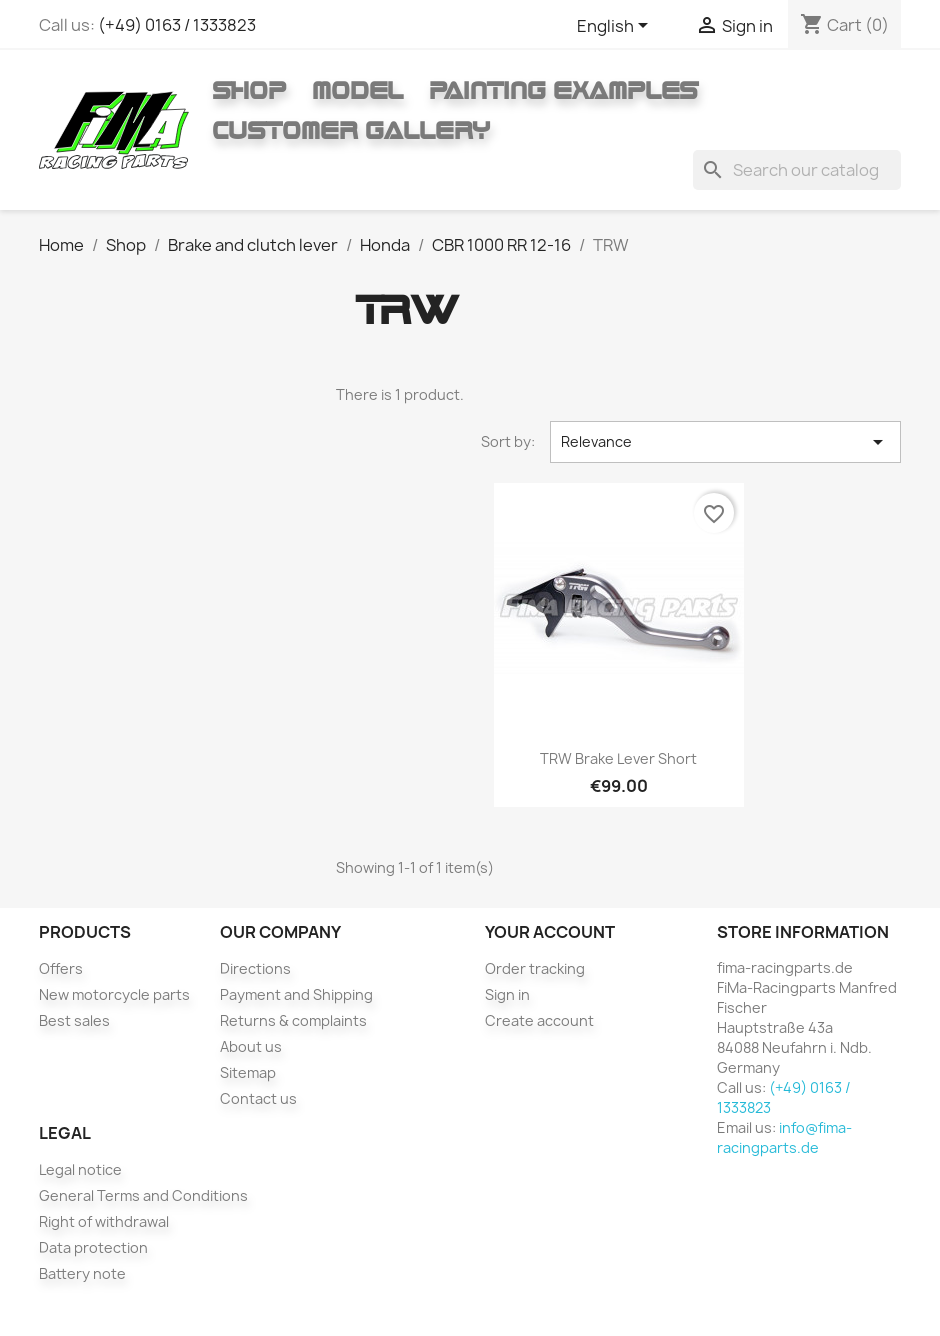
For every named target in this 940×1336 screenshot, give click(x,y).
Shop (249, 90)
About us (251, 1046)
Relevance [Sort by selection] (725, 442)
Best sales (74, 1020)
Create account (539, 1020)
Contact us (258, 1098)
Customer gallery (351, 130)
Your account (550, 932)
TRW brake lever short (618, 758)
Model (357, 90)
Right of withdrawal (104, 1221)
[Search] (797, 170)
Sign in (507, 994)
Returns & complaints (293, 1020)
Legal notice (80, 1169)
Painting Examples (563, 90)
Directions (255, 968)
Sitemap (248, 1072)
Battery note (82, 1273)
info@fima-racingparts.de (784, 1137)
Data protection (93, 1247)
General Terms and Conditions (143, 1195)
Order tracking (535, 968)
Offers (61, 968)
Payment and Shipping (296, 994)
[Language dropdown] (616, 27)
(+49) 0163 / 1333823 (177, 25)
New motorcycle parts (114, 994)
